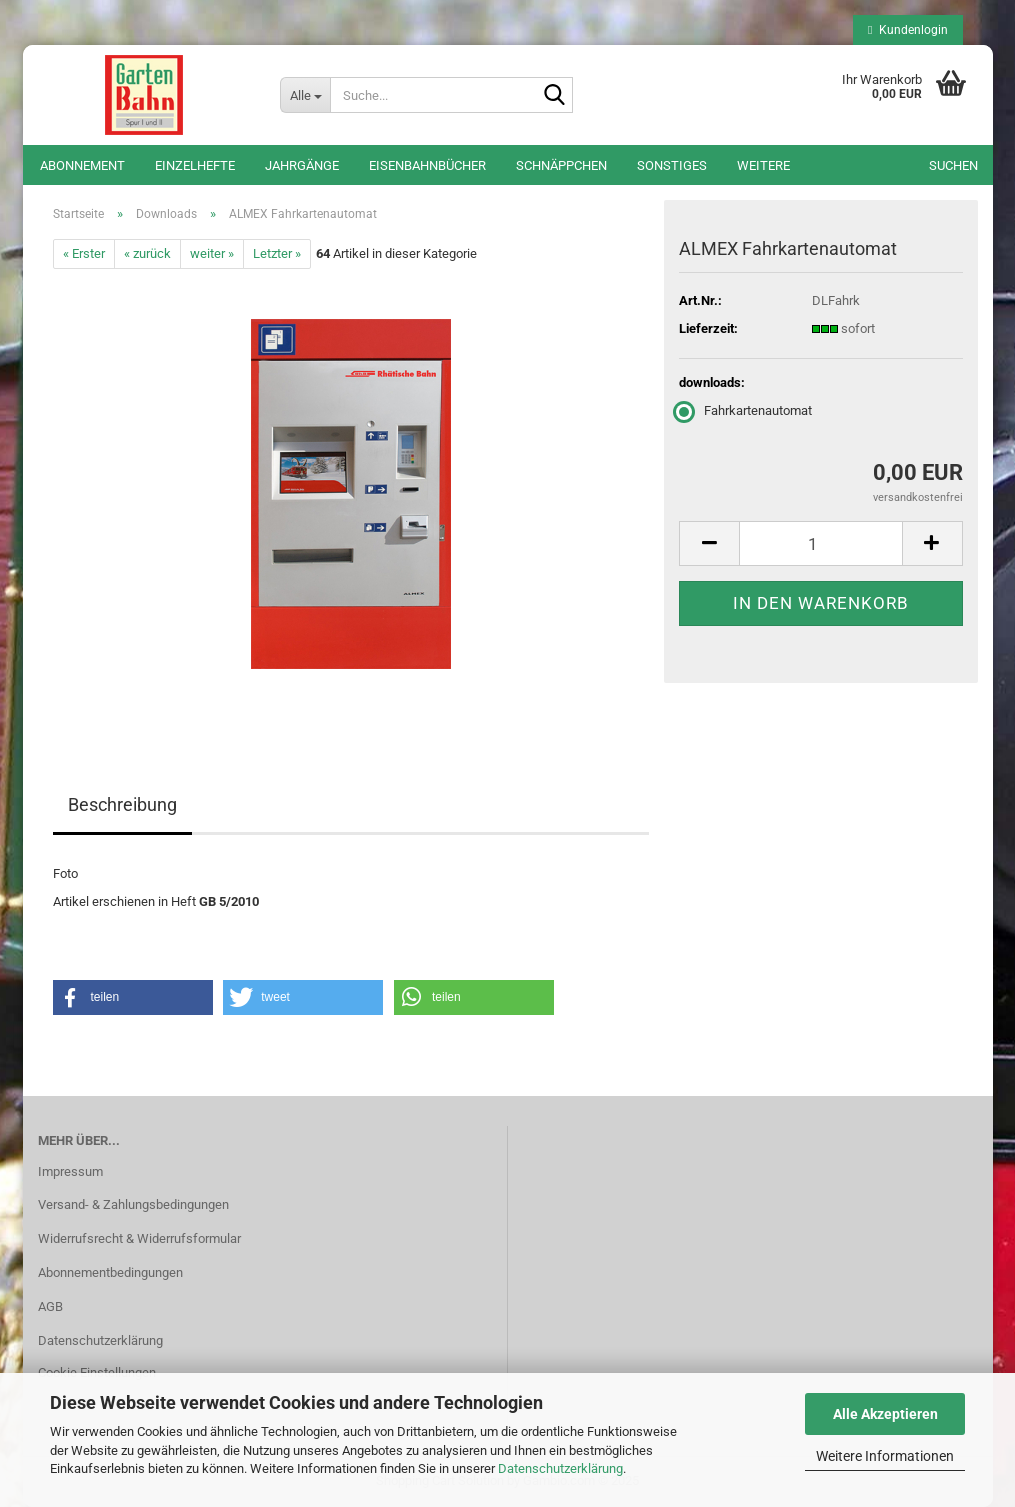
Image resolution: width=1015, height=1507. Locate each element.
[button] (709, 543)
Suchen (953, 165)
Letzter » (277, 253)
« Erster (84, 253)
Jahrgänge (302, 165)
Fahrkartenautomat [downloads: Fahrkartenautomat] (745, 410)
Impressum (70, 1171)
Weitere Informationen (885, 1456)
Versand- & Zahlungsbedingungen (133, 1204)
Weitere (763, 165)
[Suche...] (305, 95)
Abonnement (82, 165)
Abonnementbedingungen (110, 1272)
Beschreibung (122, 804)
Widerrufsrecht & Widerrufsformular (139, 1238)
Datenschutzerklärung (560, 1468)
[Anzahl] (820, 543)
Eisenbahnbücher (427, 165)
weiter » (212, 253)
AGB (50, 1306)
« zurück (147, 253)
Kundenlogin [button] (907, 30)
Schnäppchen (561, 165)
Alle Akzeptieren (885, 1414)
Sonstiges (672, 165)
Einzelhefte (195, 165)
